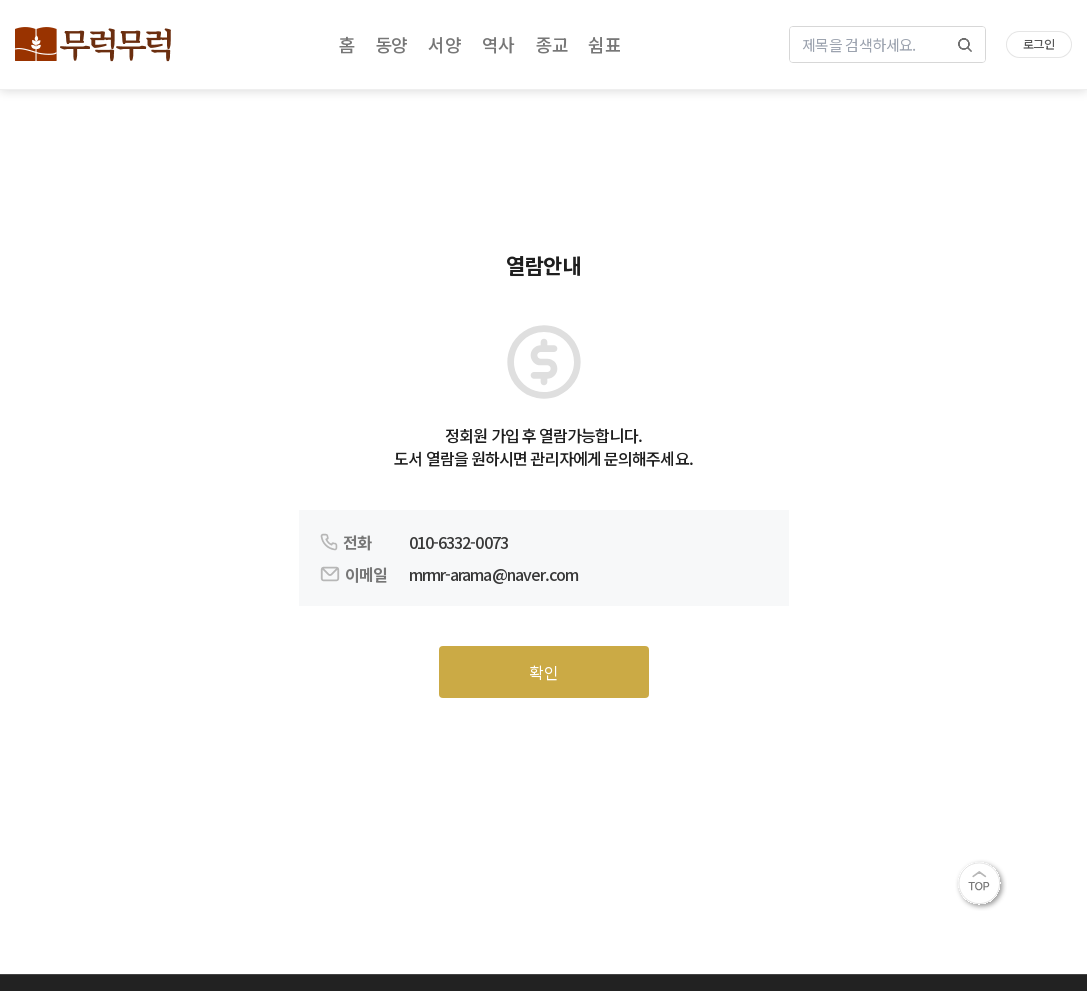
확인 (544, 672)
